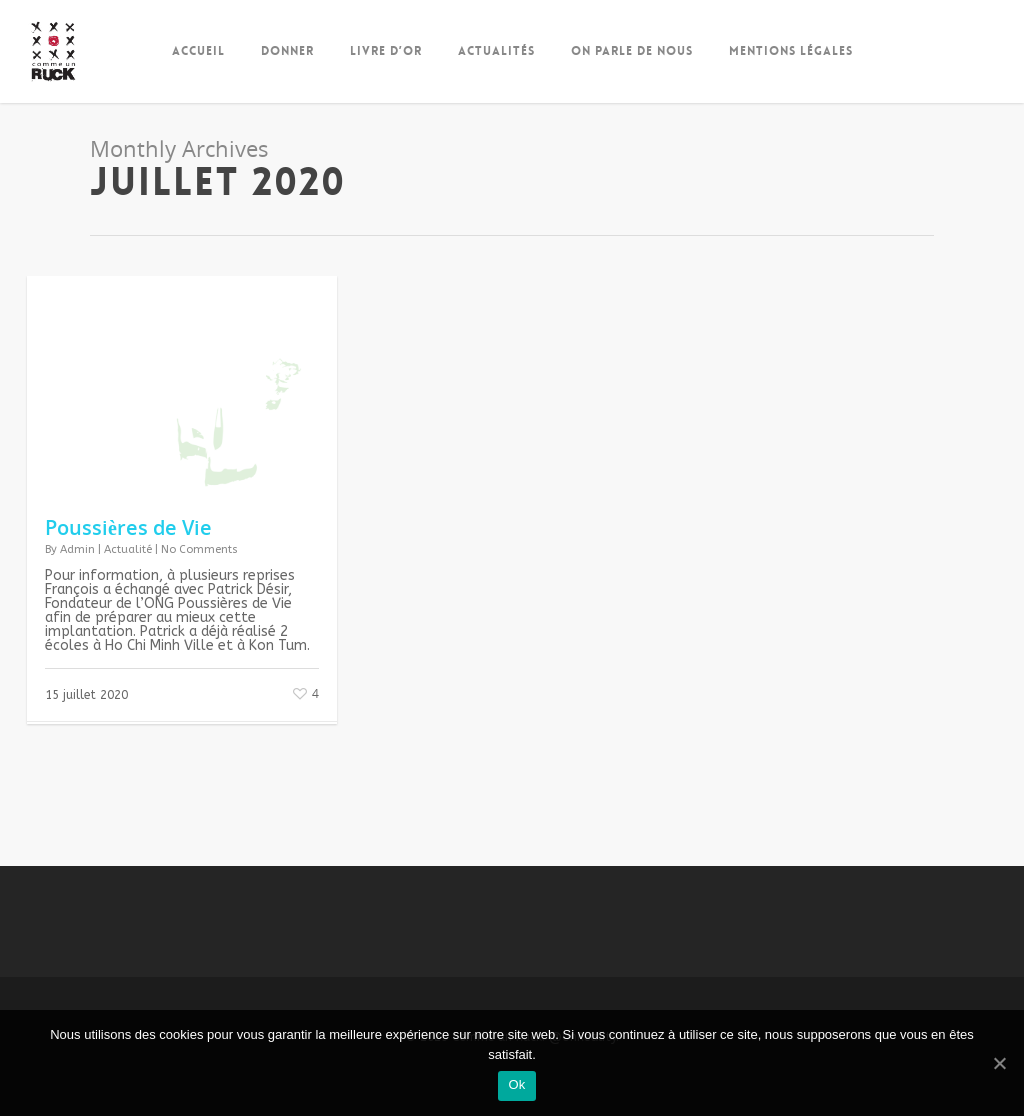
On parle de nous (632, 51)
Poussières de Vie (128, 527)
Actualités (496, 51)
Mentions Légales (791, 51)
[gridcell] (182, 611)
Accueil (198, 51)
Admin (77, 549)
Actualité (128, 549)
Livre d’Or (386, 51)
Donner (287, 51)
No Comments (199, 549)
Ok (516, 1084)
